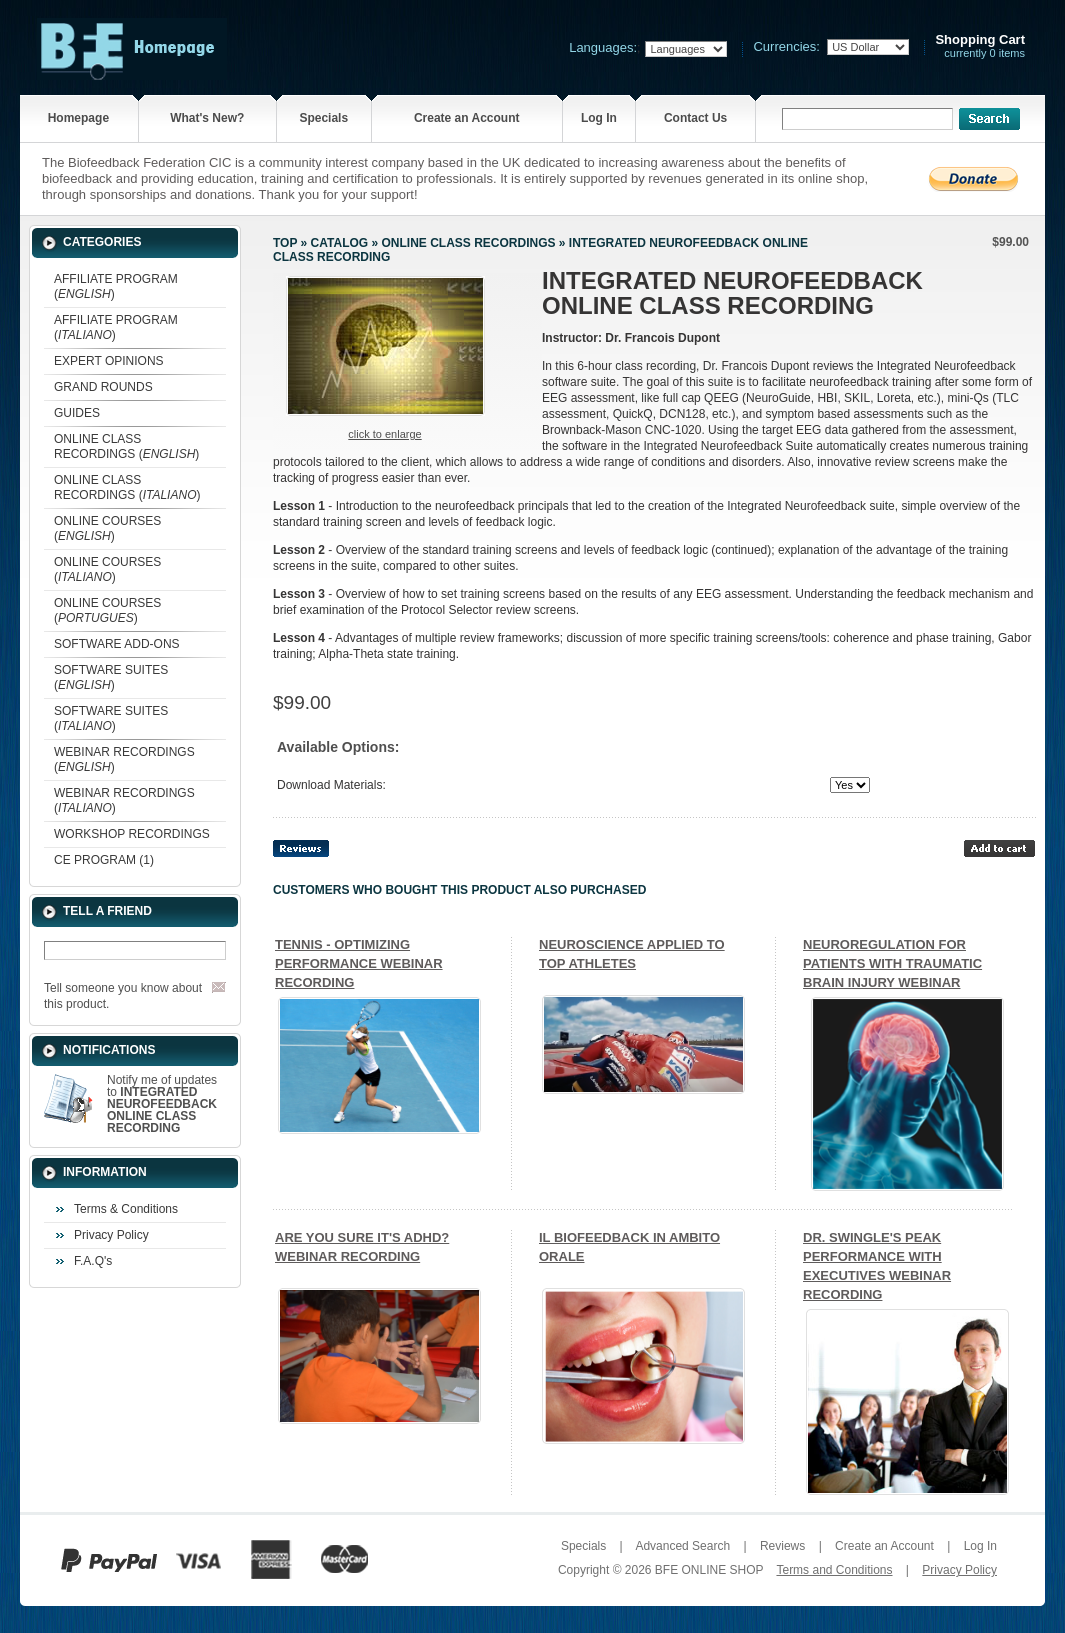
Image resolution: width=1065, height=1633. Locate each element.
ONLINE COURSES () (107, 528)
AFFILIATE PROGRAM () (116, 286)
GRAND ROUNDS (103, 387)
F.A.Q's (93, 1261)
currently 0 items (980, 46)
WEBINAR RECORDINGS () (124, 759)
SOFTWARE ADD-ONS (117, 644)
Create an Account (467, 118)
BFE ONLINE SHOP (709, 1570)
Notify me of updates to (162, 1104)
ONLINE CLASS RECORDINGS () (126, 446)
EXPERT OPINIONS (109, 361)
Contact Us (695, 118)
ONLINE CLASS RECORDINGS (468, 243)
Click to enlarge (384, 434)
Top (285, 243)
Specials (323, 118)
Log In (599, 118)
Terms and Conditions (834, 1570)
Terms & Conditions (126, 1209)
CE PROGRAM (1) (104, 860)
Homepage (78, 118)
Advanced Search (682, 1546)
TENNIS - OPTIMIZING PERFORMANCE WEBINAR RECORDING (359, 963)
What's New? (207, 118)
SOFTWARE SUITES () (111, 677)
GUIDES (77, 413)
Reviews (782, 1546)
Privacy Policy (111, 1235)
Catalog (340, 243)
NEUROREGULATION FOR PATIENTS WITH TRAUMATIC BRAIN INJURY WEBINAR (892, 963)
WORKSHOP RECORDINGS (132, 834)
